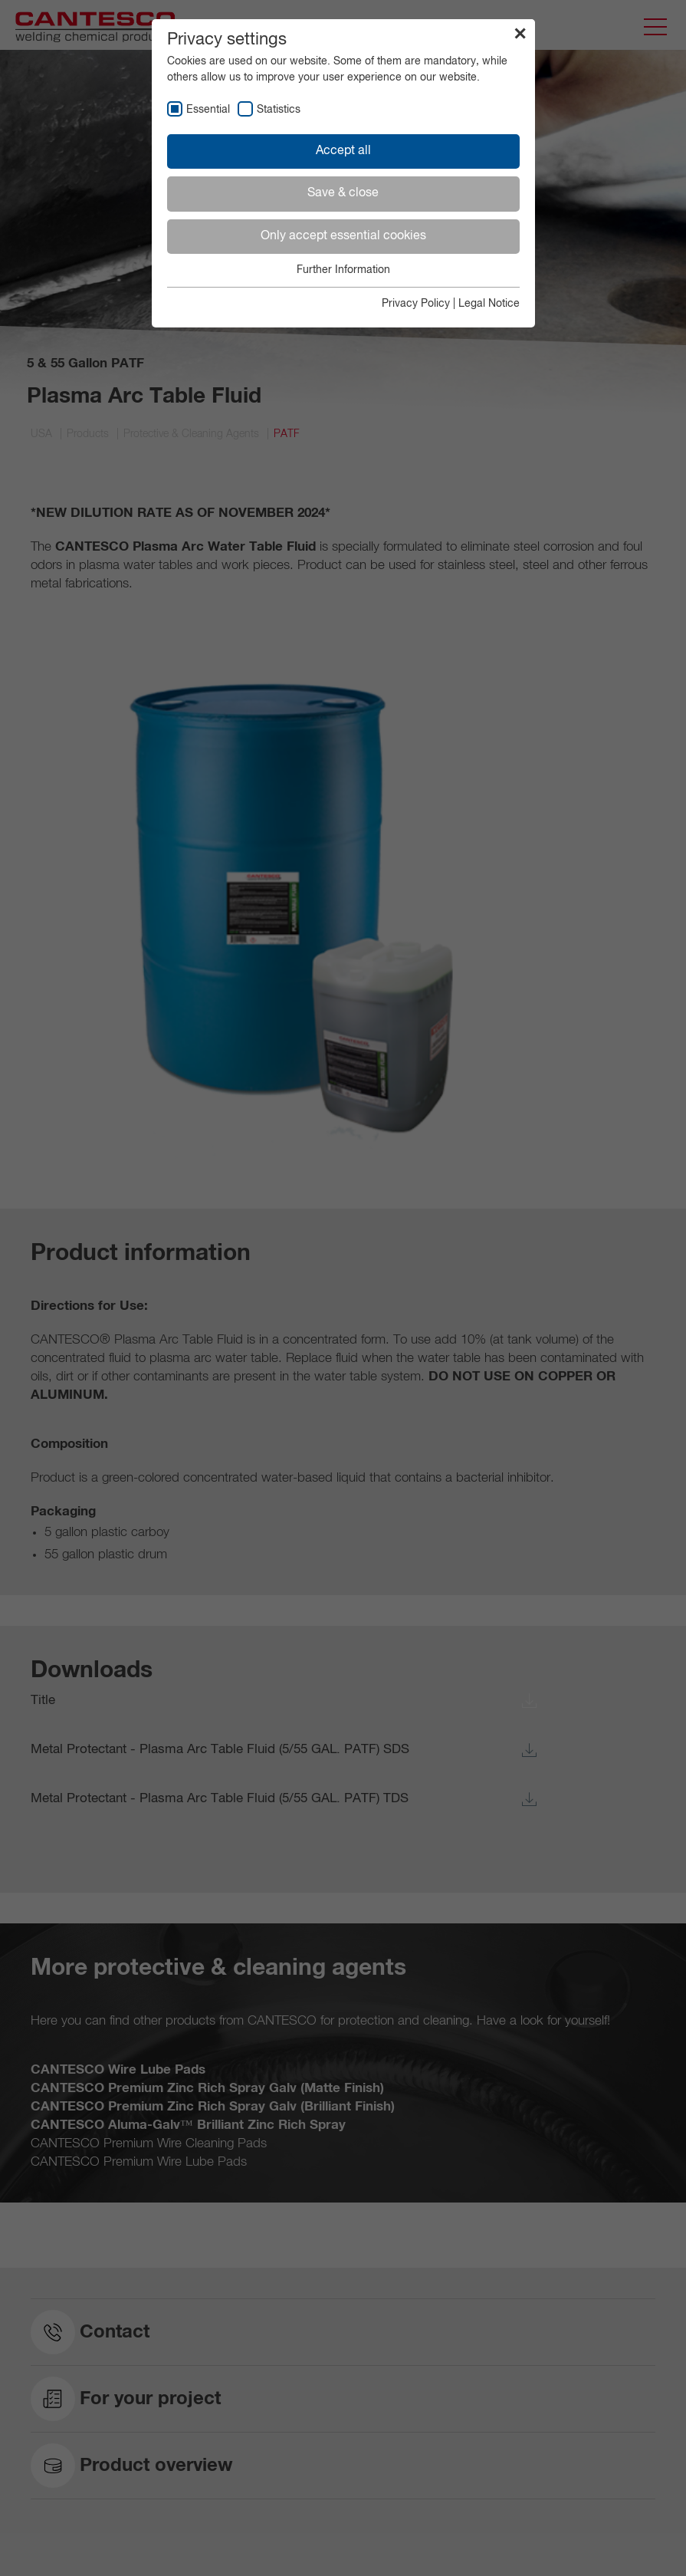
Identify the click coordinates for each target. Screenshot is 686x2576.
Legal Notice (489, 303)
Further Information (343, 270)
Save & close (343, 193)
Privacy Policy (416, 303)
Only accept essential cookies (343, 236)
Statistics (278, 109)
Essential (208, 109)
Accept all (343, 151)
